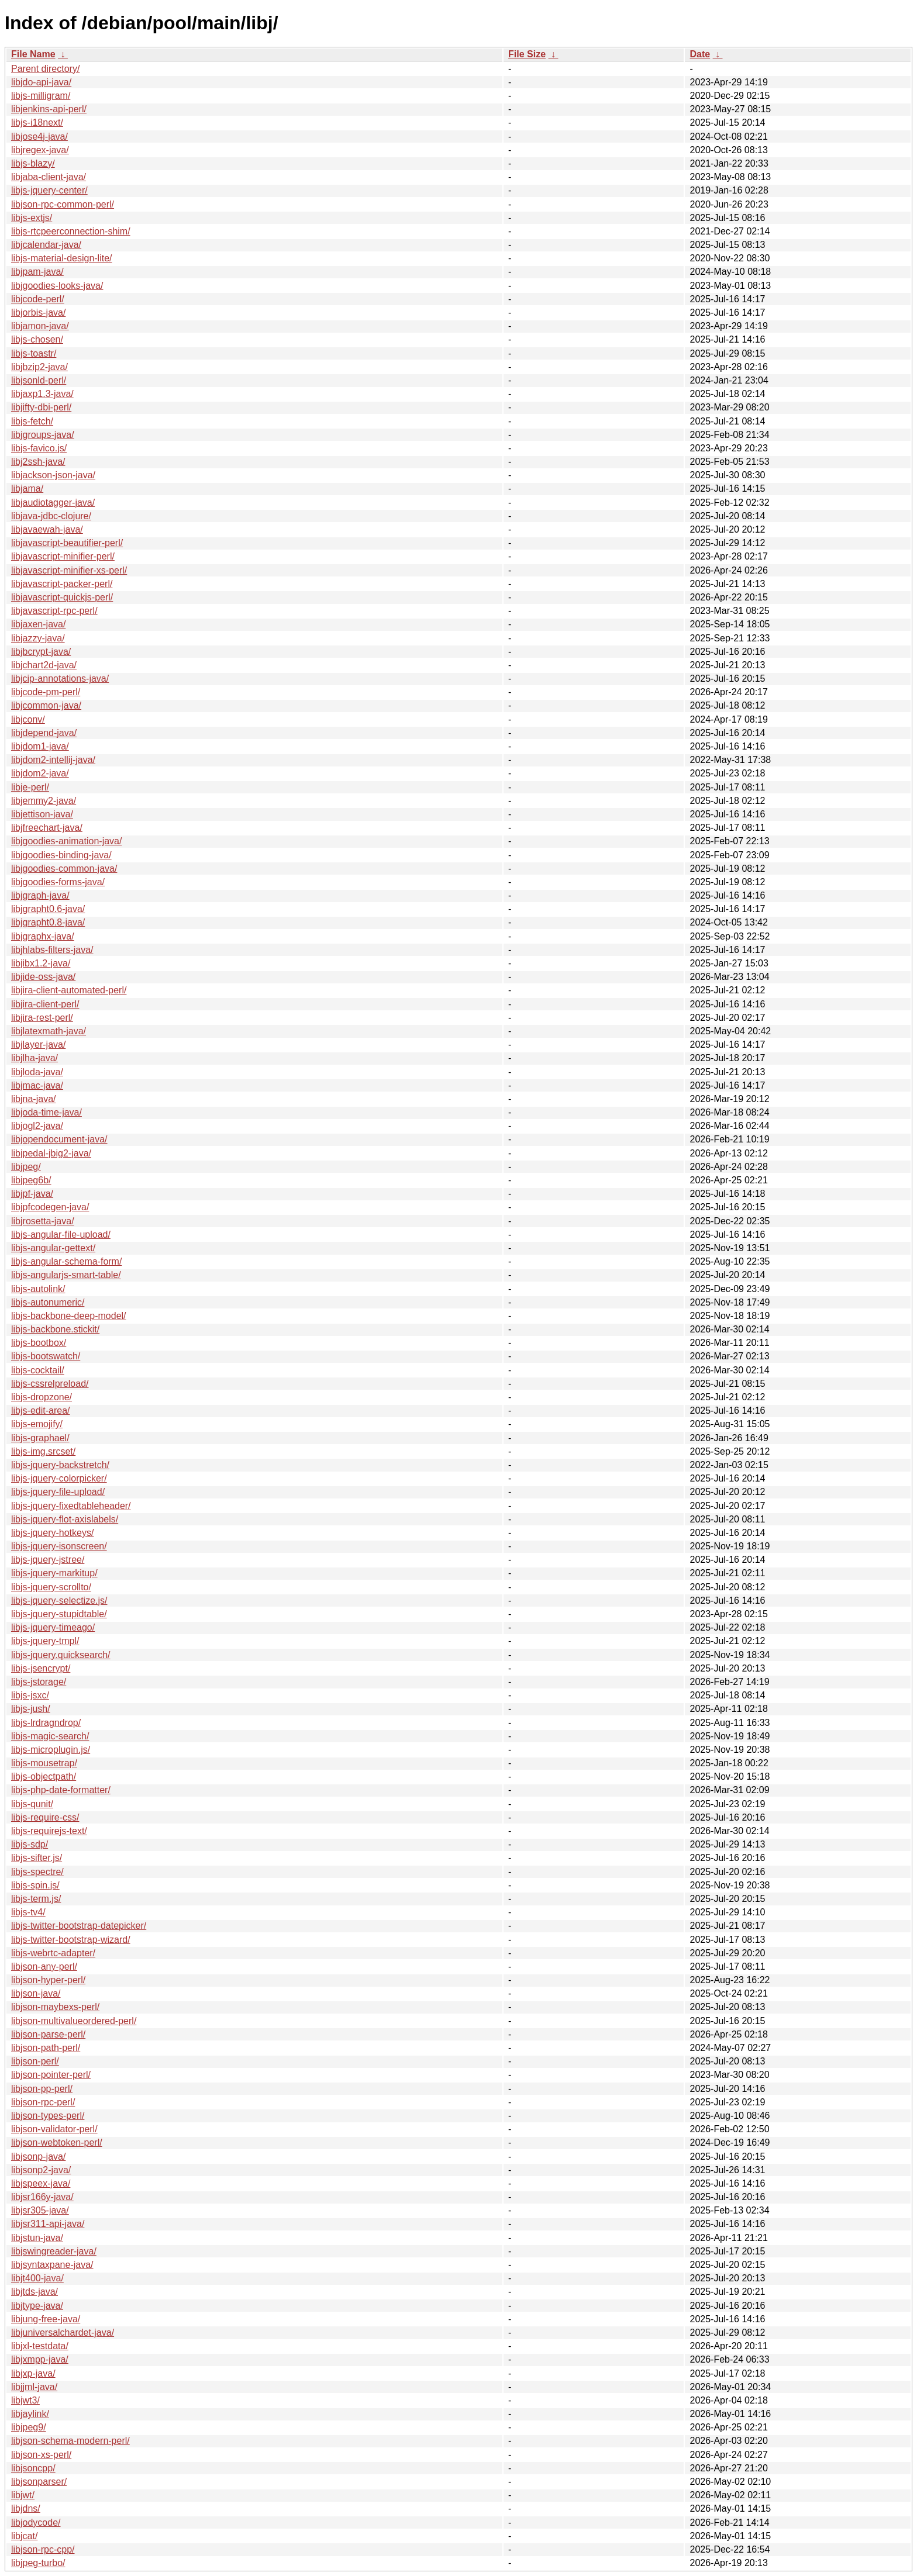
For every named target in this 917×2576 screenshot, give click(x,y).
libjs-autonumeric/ (47, 1302)
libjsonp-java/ (38, 2156)
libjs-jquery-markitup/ (54, 1573)
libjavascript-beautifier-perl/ (67, 543)
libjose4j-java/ (39, 136)
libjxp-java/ (33, 2373)
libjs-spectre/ (37, 1872)
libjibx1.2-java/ (40, 963)
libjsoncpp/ (33, 2468)
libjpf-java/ (32, 1194)
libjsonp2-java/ (41, 2170)
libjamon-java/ (40, 326)
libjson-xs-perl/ (41, 2455)
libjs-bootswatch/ (45, 1356)
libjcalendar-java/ (46, 245)
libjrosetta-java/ (42, 1221)
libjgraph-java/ (40, 895)
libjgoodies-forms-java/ (58, 882)
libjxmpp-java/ (39, 2359)
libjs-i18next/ (37, 122)
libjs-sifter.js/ (36, 1858)
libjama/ (27, 488)
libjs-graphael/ (40, 1438)
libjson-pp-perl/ (42, 2089)
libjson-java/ (35, 1993)
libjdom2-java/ (40, 773)
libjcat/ (24, 2536)
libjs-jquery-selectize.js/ (59, 1600)
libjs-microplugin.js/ (50, 1750)
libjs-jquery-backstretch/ (60, 1465)
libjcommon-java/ (46, 705)
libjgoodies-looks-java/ (57, 286)
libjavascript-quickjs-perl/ (62, 597)
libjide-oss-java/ (43, 977)
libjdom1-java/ (40, 746)
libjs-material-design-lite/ (61, 258)
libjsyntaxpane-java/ (52, 2265)
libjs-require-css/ (45, 1817)
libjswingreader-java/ (53, 2251)
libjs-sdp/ (29, 1844)
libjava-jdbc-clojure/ (51, 516)
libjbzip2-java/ (39, 367)
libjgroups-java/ (42, 435)
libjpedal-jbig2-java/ (51, 1153)
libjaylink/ (30, 2414)
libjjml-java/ (34, 2387)
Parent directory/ (45, 69)
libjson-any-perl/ (44, 1966)
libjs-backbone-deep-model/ (68, 1316)
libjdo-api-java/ (41, 82)
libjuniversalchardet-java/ (62, 2332)
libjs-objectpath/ (43, 1776)
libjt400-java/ (37, 2278)
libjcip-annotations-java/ (60, 678)
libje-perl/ (30, 787)
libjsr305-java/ (40, 2210)
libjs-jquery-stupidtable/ (59, 1614)
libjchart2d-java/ (44, 665)
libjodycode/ (36, 2522)
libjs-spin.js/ (35, 1885)
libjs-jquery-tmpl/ (45, 1641)
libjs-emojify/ (37, 1424)
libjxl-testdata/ (39, 2346)
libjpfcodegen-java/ (50, 1207)
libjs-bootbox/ (38, 1343)
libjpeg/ (26, 1167)
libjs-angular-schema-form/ (66, 1261)
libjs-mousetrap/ (44, 1763)
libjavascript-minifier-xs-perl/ (69, 570)
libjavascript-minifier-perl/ (63, 556)
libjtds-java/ (34, 2292)
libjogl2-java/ (37, 1126)
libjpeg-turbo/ (38, 2563)
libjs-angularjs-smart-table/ (66, 1275)
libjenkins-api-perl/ (49, 109)
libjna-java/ (33, 1099)
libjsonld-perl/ (38, 380)
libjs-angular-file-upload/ (61, 1234)
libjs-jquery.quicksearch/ (61, 1655)
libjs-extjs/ (31, 218)
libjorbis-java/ (38, 312)
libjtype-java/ (37, 2306)
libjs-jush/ (30, 1709)
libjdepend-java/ (44, 733)
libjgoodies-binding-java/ (61, 855)
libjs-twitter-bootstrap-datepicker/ (78, 1926)
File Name (33, 54)
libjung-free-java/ (45, 2319)
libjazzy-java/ (38, 638)
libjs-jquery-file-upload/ (58, 1492)
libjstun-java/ (37, 2238)
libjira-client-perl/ (45, 1004)
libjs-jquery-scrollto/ (51, 1587)
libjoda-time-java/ (46, 1112)
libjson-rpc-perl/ (43, 2102)
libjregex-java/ (40, 150)
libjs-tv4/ (28, 1912)
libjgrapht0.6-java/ (48, 909)
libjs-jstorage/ (38, 1682)
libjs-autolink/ (38, 1289)
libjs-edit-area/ (40, 1410)
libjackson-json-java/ (53, 475)
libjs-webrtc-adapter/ (53, 1953)
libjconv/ (28, 719)
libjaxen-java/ (38, 624)
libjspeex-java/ (40, 2183)
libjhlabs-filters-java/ (52, 950)
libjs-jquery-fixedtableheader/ (71, 1506)
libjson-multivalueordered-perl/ (73, 2021)
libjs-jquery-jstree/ (47, 1560)
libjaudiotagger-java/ (53, 502)
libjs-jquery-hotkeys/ (52, 1533)
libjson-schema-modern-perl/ (70, 2441)
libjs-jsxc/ (30, 1695)
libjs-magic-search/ (50, 1736)
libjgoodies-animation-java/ (66, 841)
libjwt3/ (25, 2400)
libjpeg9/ (28, 2427)
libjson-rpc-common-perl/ (62, 204)
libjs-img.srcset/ (43, 1451)
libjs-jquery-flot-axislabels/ (64, 1519)
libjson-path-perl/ (45, 2048)
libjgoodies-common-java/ (64, 868)
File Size (527, 54)
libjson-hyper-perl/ (48, 1980)
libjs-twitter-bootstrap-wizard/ (70, 1940)
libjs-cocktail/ (37, 1370)
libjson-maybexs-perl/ (55, 2007)
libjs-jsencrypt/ (40, 1668)
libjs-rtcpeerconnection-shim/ (70, 231)
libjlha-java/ (34, 1058)
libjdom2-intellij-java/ (53, 760)
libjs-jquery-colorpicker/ (59, 1478)
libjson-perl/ (35, 2061)
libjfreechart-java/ (46, 828)
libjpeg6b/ (31, 1180)
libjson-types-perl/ (47, 2116)
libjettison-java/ (42, 814)
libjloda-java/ (37, 1072)
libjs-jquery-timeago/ (53, 1627)
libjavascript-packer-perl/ (61, 584)
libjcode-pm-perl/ (45, 692)
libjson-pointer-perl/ (51, 2075)
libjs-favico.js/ (39, 448)
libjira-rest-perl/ (42, 1018)
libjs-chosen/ (37, 339)
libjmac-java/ (37, 1085)
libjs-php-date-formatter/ (61, 1790)
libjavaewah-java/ (47, 529)
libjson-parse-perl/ (48, 2034)
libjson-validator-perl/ (54, 2129)
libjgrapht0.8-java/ (48, 922)
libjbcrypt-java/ (41, 652)
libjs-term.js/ (36, 1899)
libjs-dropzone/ (41, 1397)
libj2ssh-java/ (38, 462)
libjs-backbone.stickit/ (55, 1329)
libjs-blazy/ (33, 163)
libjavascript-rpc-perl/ (54, 611)
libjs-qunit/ (32, 1804)
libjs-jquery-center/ (49, 190)
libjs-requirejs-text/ (49, 1831)
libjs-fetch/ (32, 421)
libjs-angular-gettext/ (53, 1248)
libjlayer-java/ (38, 1044)
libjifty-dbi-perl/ (41, 407)
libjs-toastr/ (33, 353)
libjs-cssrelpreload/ (50, 1384)
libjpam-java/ (37, 272)
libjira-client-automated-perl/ (68, 990)
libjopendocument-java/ (59, 1139)
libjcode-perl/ (37, 299)
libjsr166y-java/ (42, 2197)
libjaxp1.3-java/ (42, 394)
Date (700, 54)
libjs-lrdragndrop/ (46, 1723)
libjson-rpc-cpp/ (42, 2549)
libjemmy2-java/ (43, 801)
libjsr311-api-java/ (47, 2224)
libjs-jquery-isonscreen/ (59, 1546)
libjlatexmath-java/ (48, 1031)
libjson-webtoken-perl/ (56, 2142)
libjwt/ (23, 2495)
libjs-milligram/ (40, 96)
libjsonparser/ (39, 2482)
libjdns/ (25, 2508)
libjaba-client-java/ (48, 177)
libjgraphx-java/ (42, 936)
